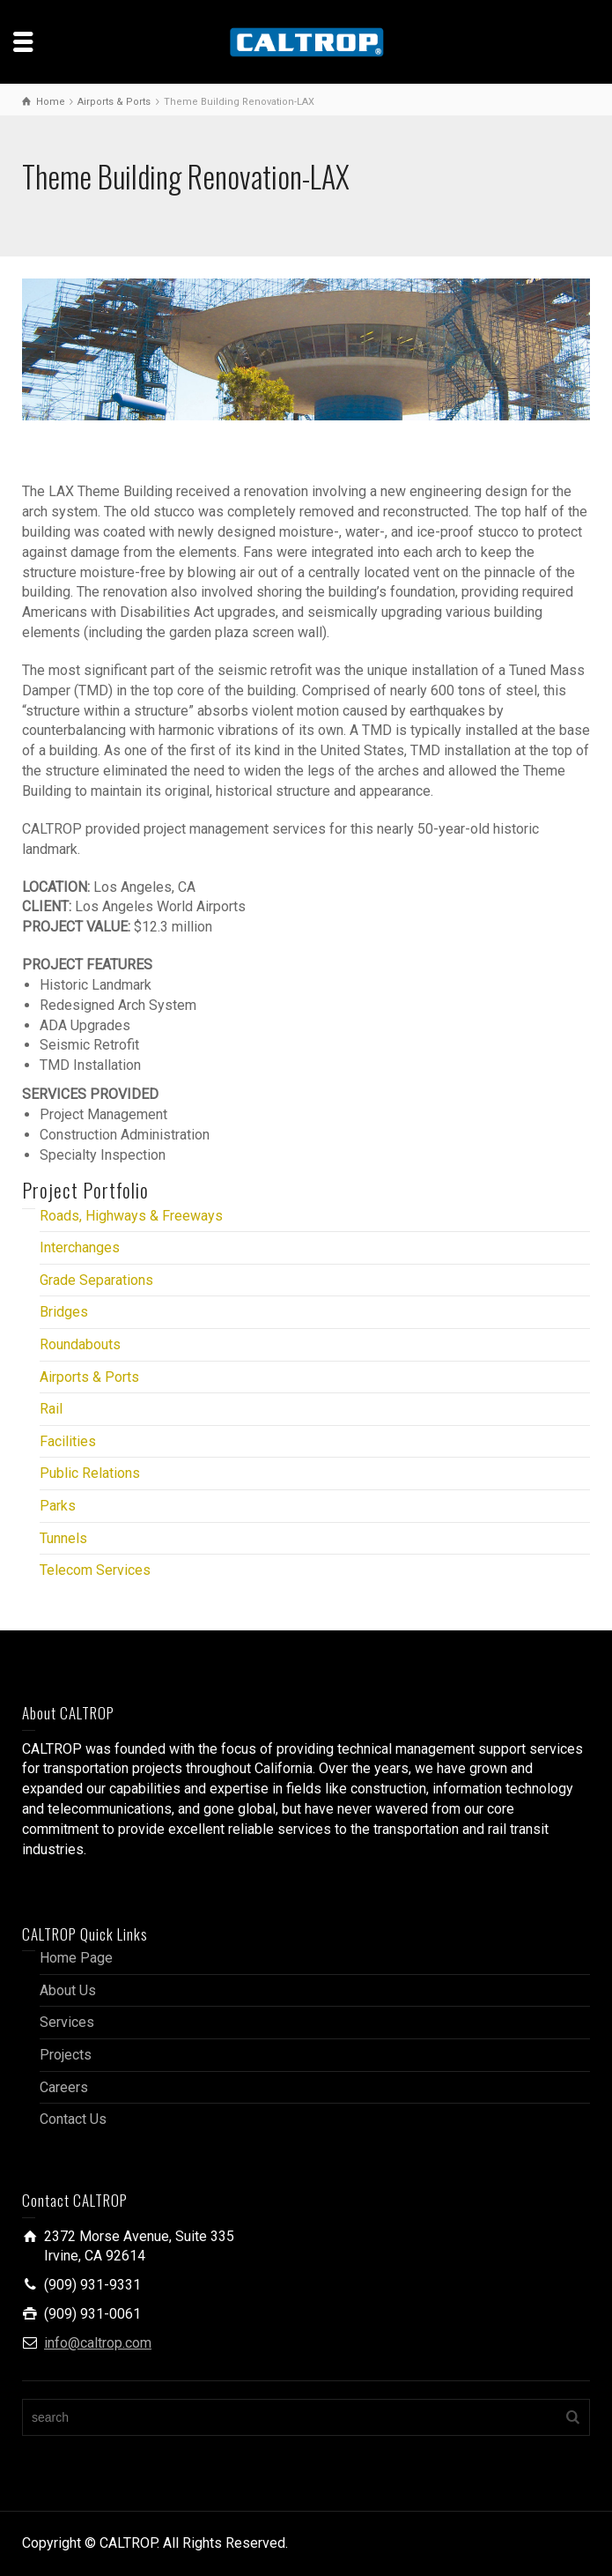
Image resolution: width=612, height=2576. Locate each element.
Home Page (76, 1957)
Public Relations (90, 1473)
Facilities (68, 1441)
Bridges (64, 1311)
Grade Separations (96, 1280)
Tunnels (63, 1538)
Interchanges (80, 1247)
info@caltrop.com (97, 2343)
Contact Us (73, 2119)
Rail (51, 1408)
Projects (66, 2054)
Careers (64, 2087)
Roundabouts (80, 1344)
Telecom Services (95, 1570)
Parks (58, 1505)
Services (67, 2022)
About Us (68, 1990)
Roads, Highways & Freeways (131, 1215)
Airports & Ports (89, 1377)
